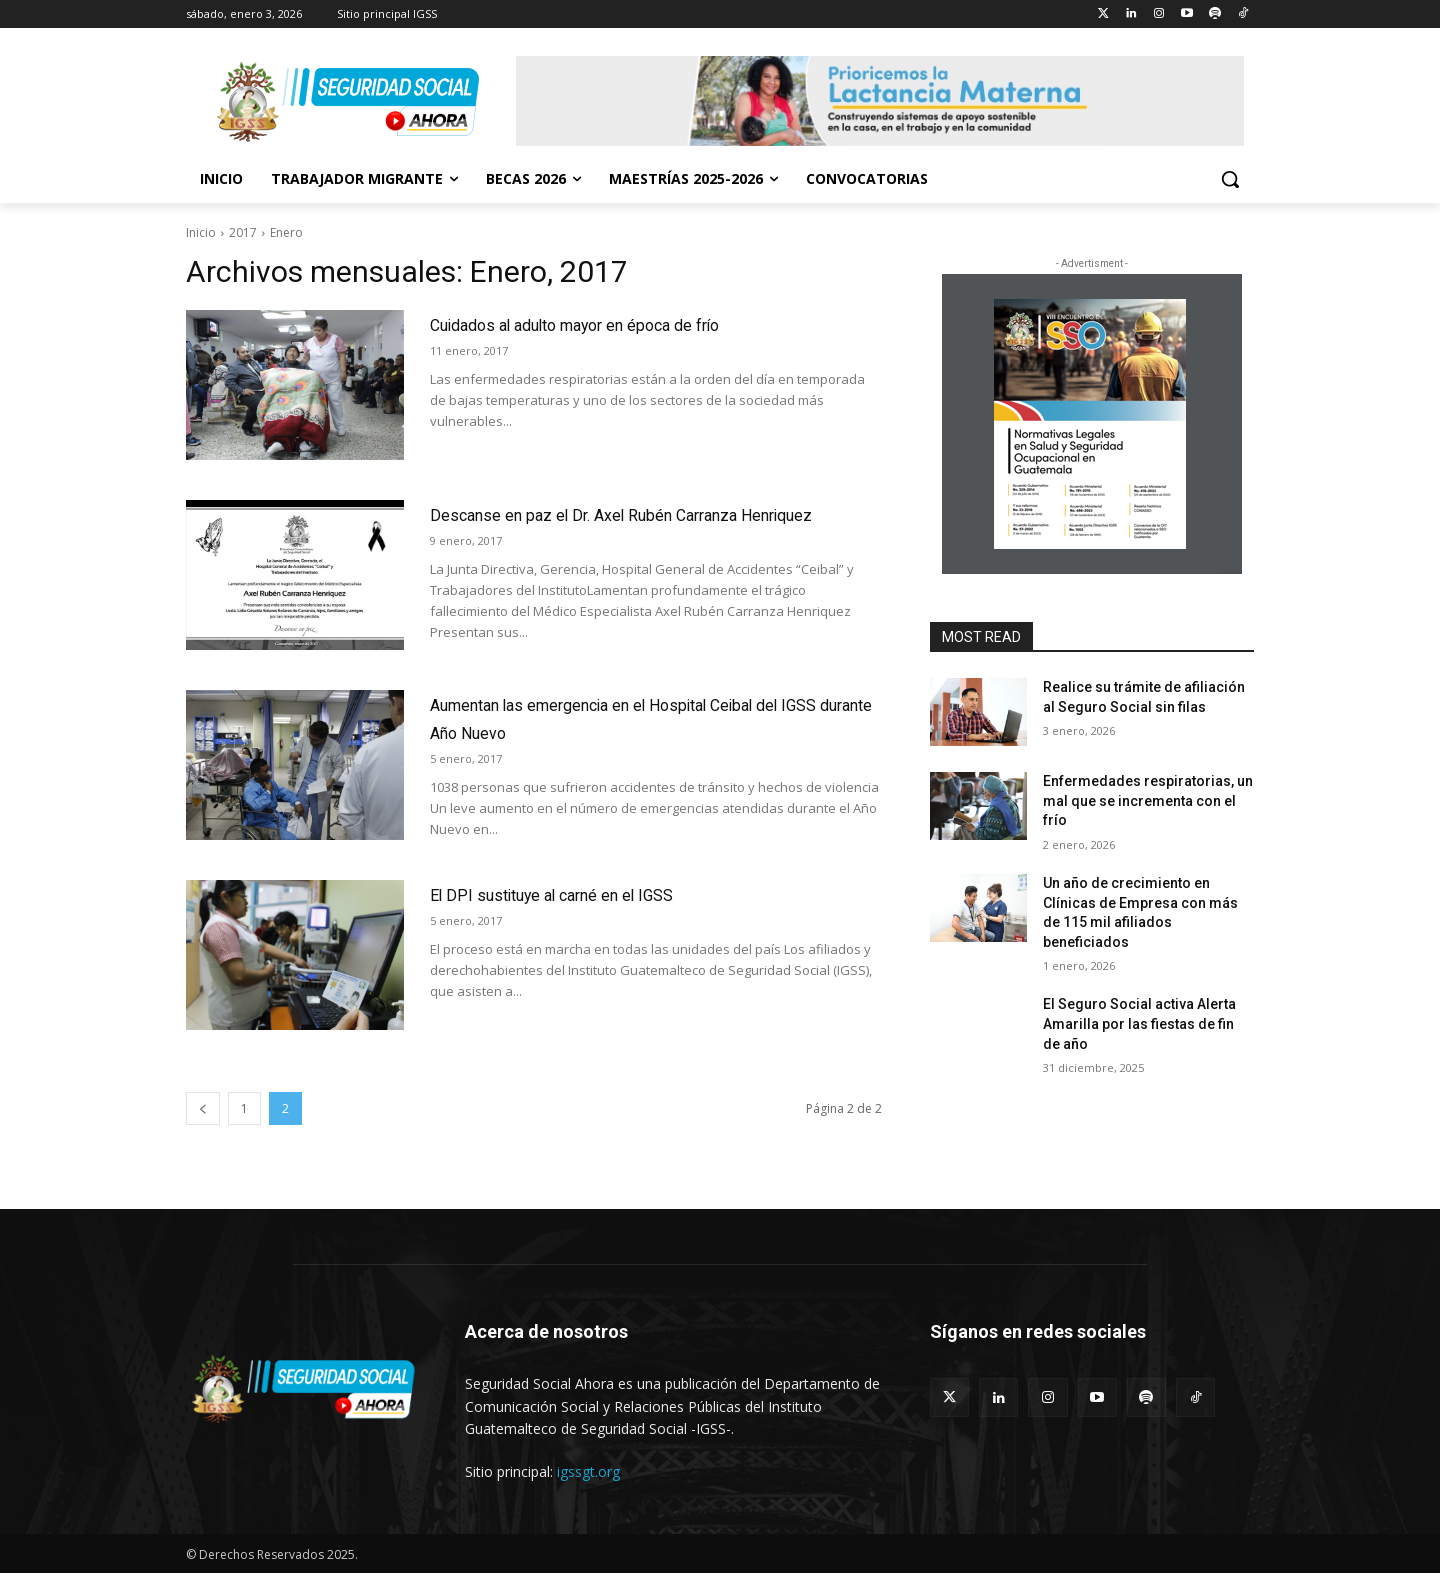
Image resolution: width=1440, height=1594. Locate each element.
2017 (243, 232)
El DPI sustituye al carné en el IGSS (601, 914)
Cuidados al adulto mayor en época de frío (640, 323)
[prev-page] (203, 1129)
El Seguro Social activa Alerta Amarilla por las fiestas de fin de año (1139, 1023)
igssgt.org (588, 1492)
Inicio (201, 232)
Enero (286, 232)
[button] (1230, 179)
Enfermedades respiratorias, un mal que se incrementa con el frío (1148, 800)
